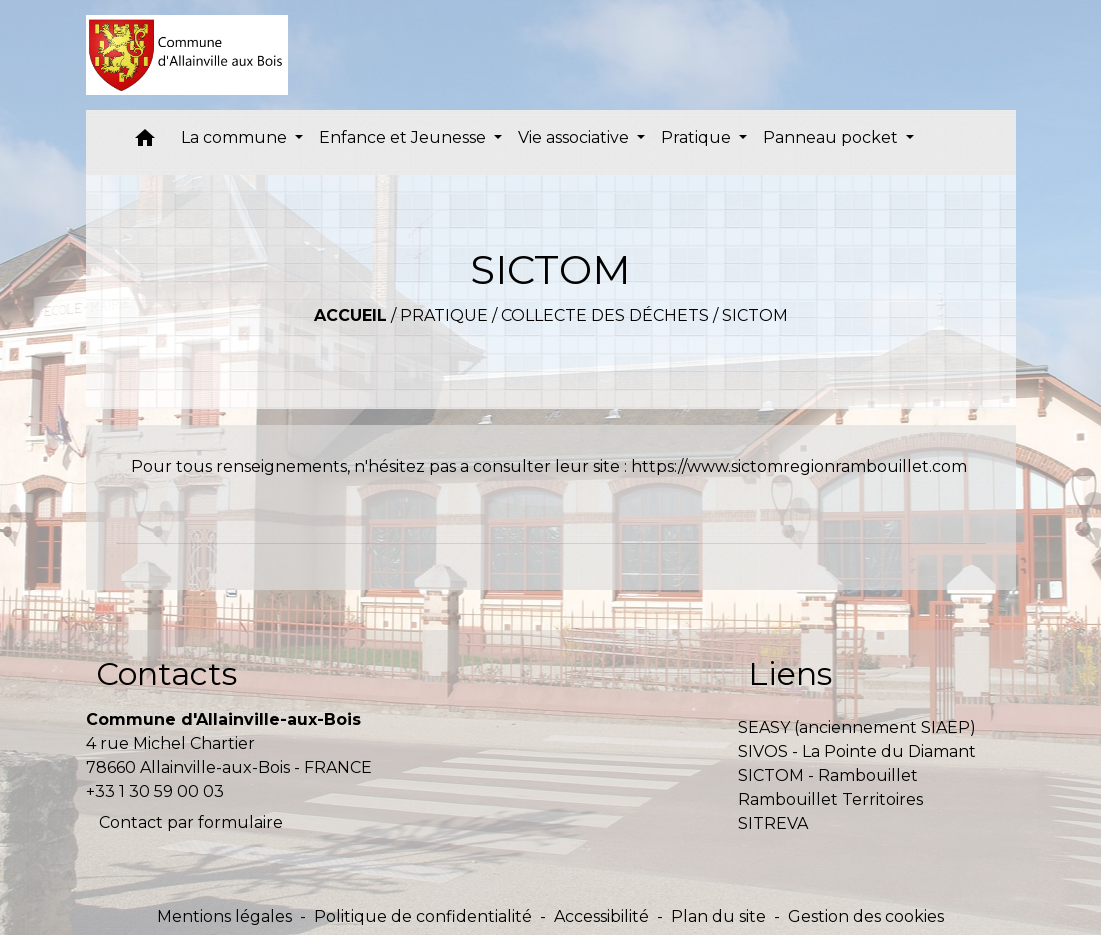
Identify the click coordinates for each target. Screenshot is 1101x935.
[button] (145, 142)
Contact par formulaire (191, 822)
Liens (790, 673)
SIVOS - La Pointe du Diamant (857, 751)
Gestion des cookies (866, 916)
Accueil (350, 315)
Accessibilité (601, 916)
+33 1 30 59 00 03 (155, 791)
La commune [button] (236, 137)
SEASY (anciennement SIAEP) (857, 727)
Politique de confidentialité (423, 916)
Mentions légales (224, 916)
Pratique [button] (698, 137)
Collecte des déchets (605, 315)
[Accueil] (187, 55)
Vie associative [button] (575, 137)
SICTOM (755, 315)
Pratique (444, 315)
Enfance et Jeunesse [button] (404, 137)
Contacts (166, 673)
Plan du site (718, 916)
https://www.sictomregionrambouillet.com (799, 466)
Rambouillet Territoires (830, 799)
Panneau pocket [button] (832, 137)
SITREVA (773, 823)
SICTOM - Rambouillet (828, 775)
